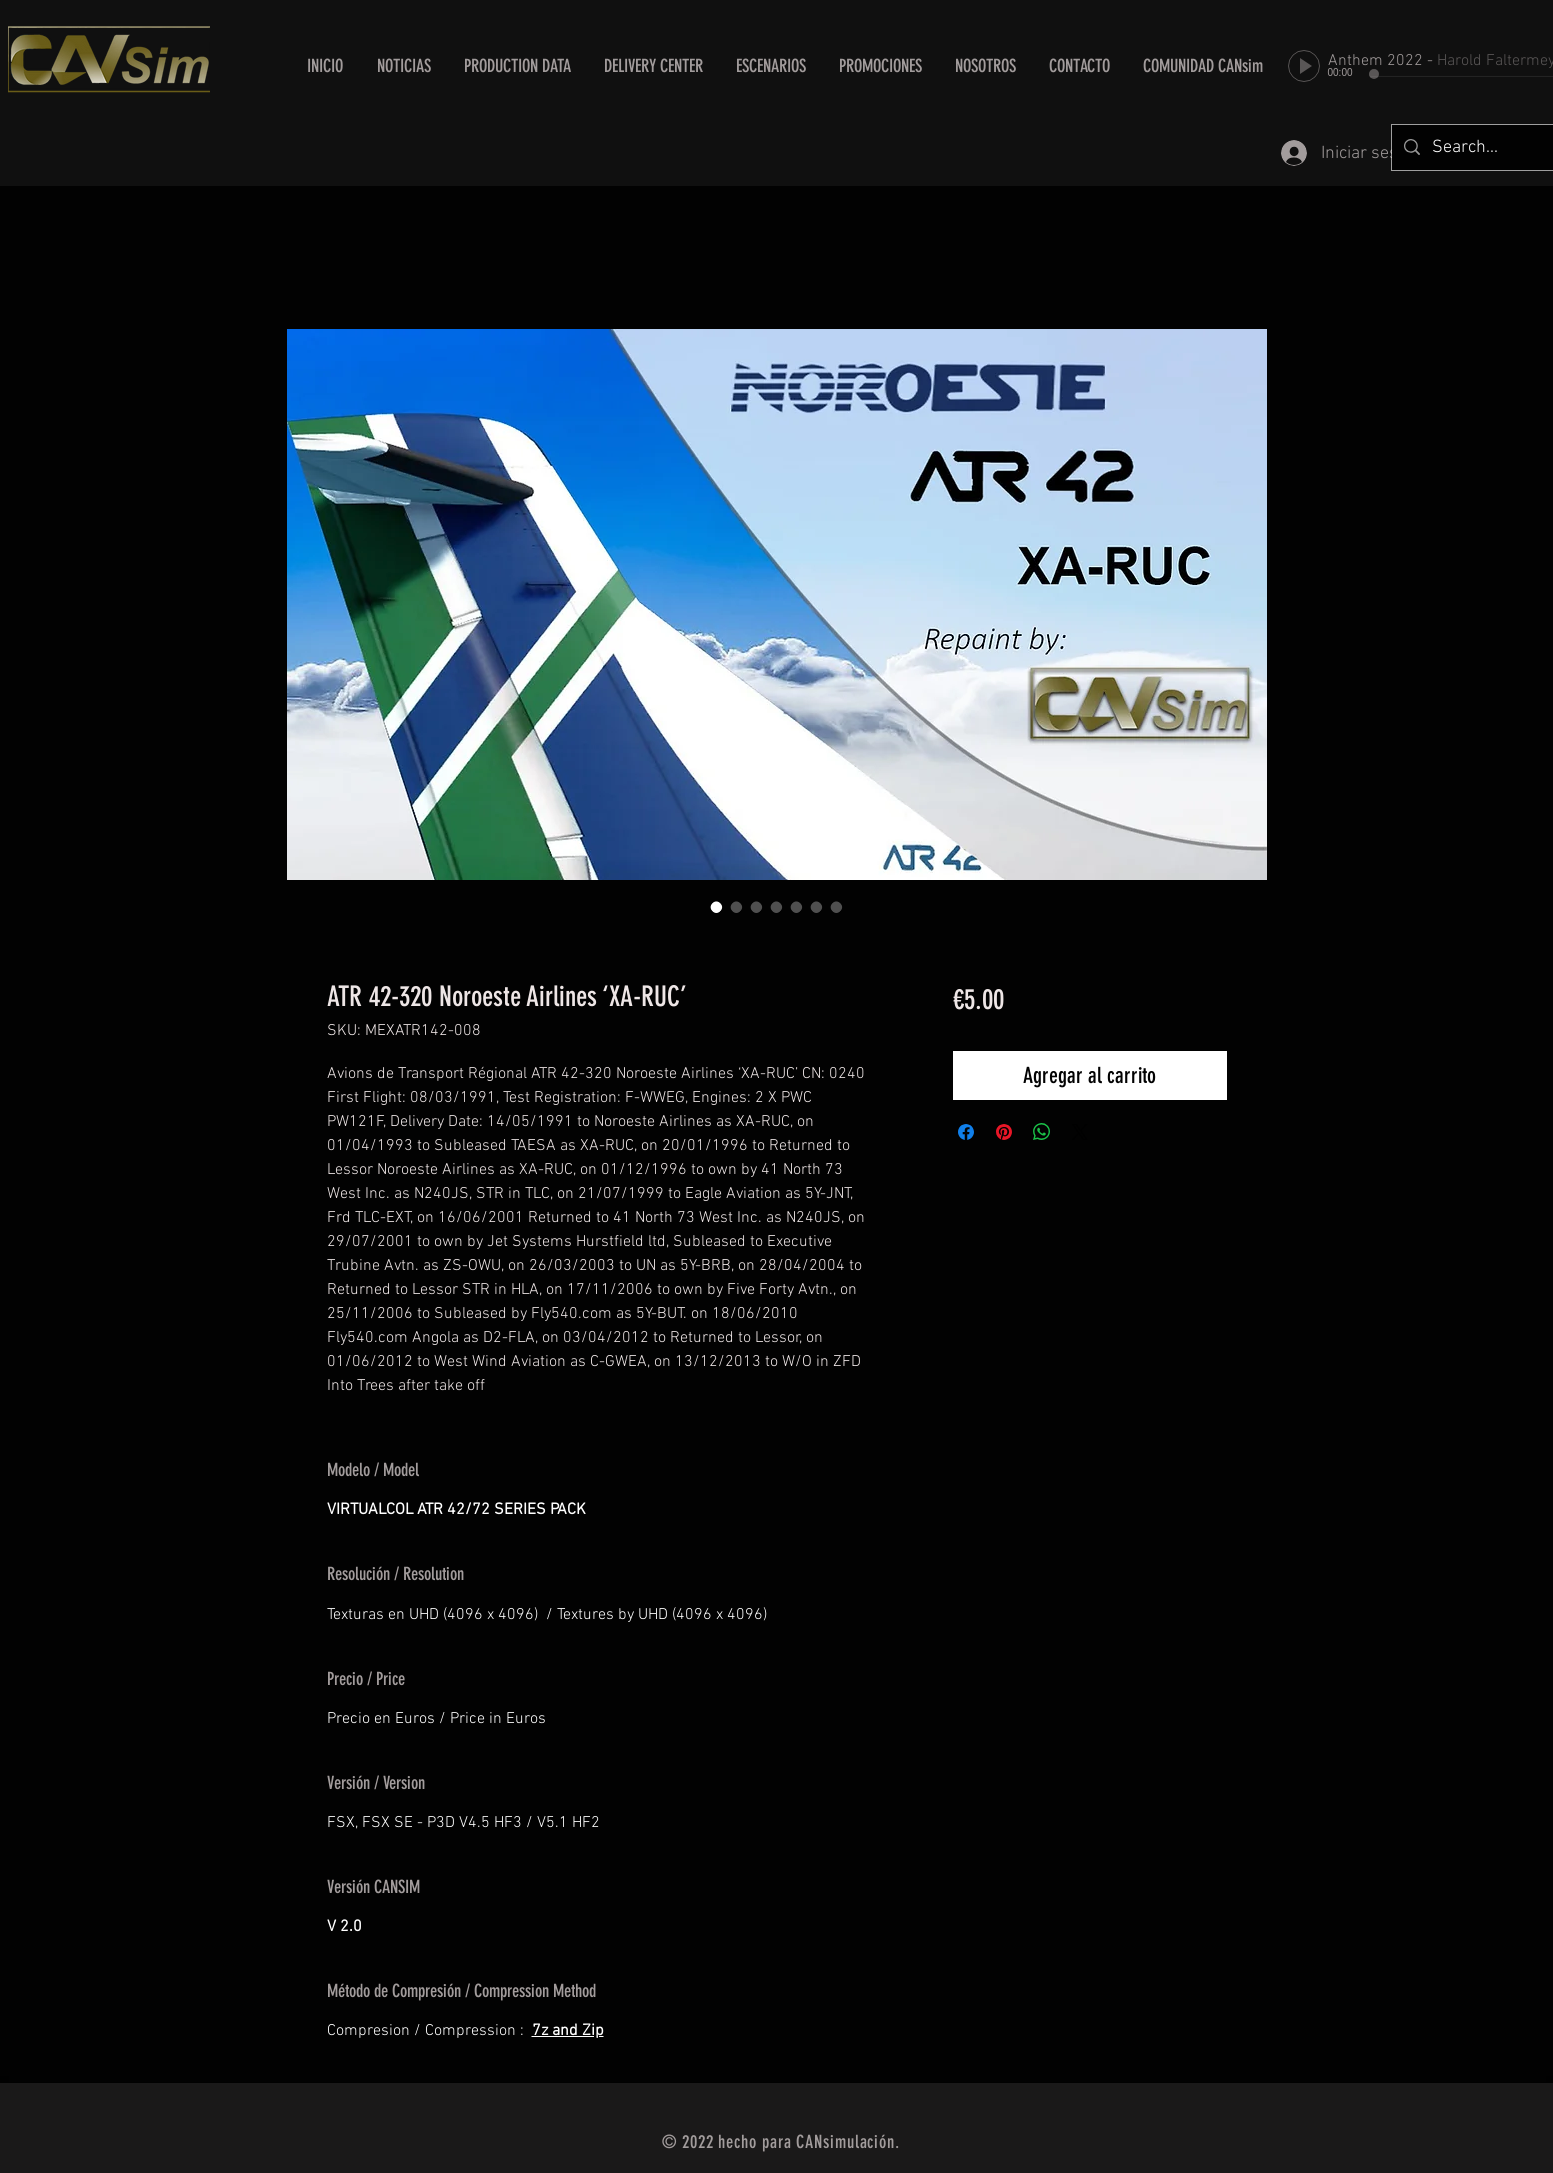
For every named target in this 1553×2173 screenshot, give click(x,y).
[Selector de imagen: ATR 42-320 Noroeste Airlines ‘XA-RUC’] (717, 907)
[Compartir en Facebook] (966, 1132)
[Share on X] (1080, 1132)
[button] (654, 66)
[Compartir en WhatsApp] (1042, 1132)
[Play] (1304, 66)
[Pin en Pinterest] (1004, 1132)
